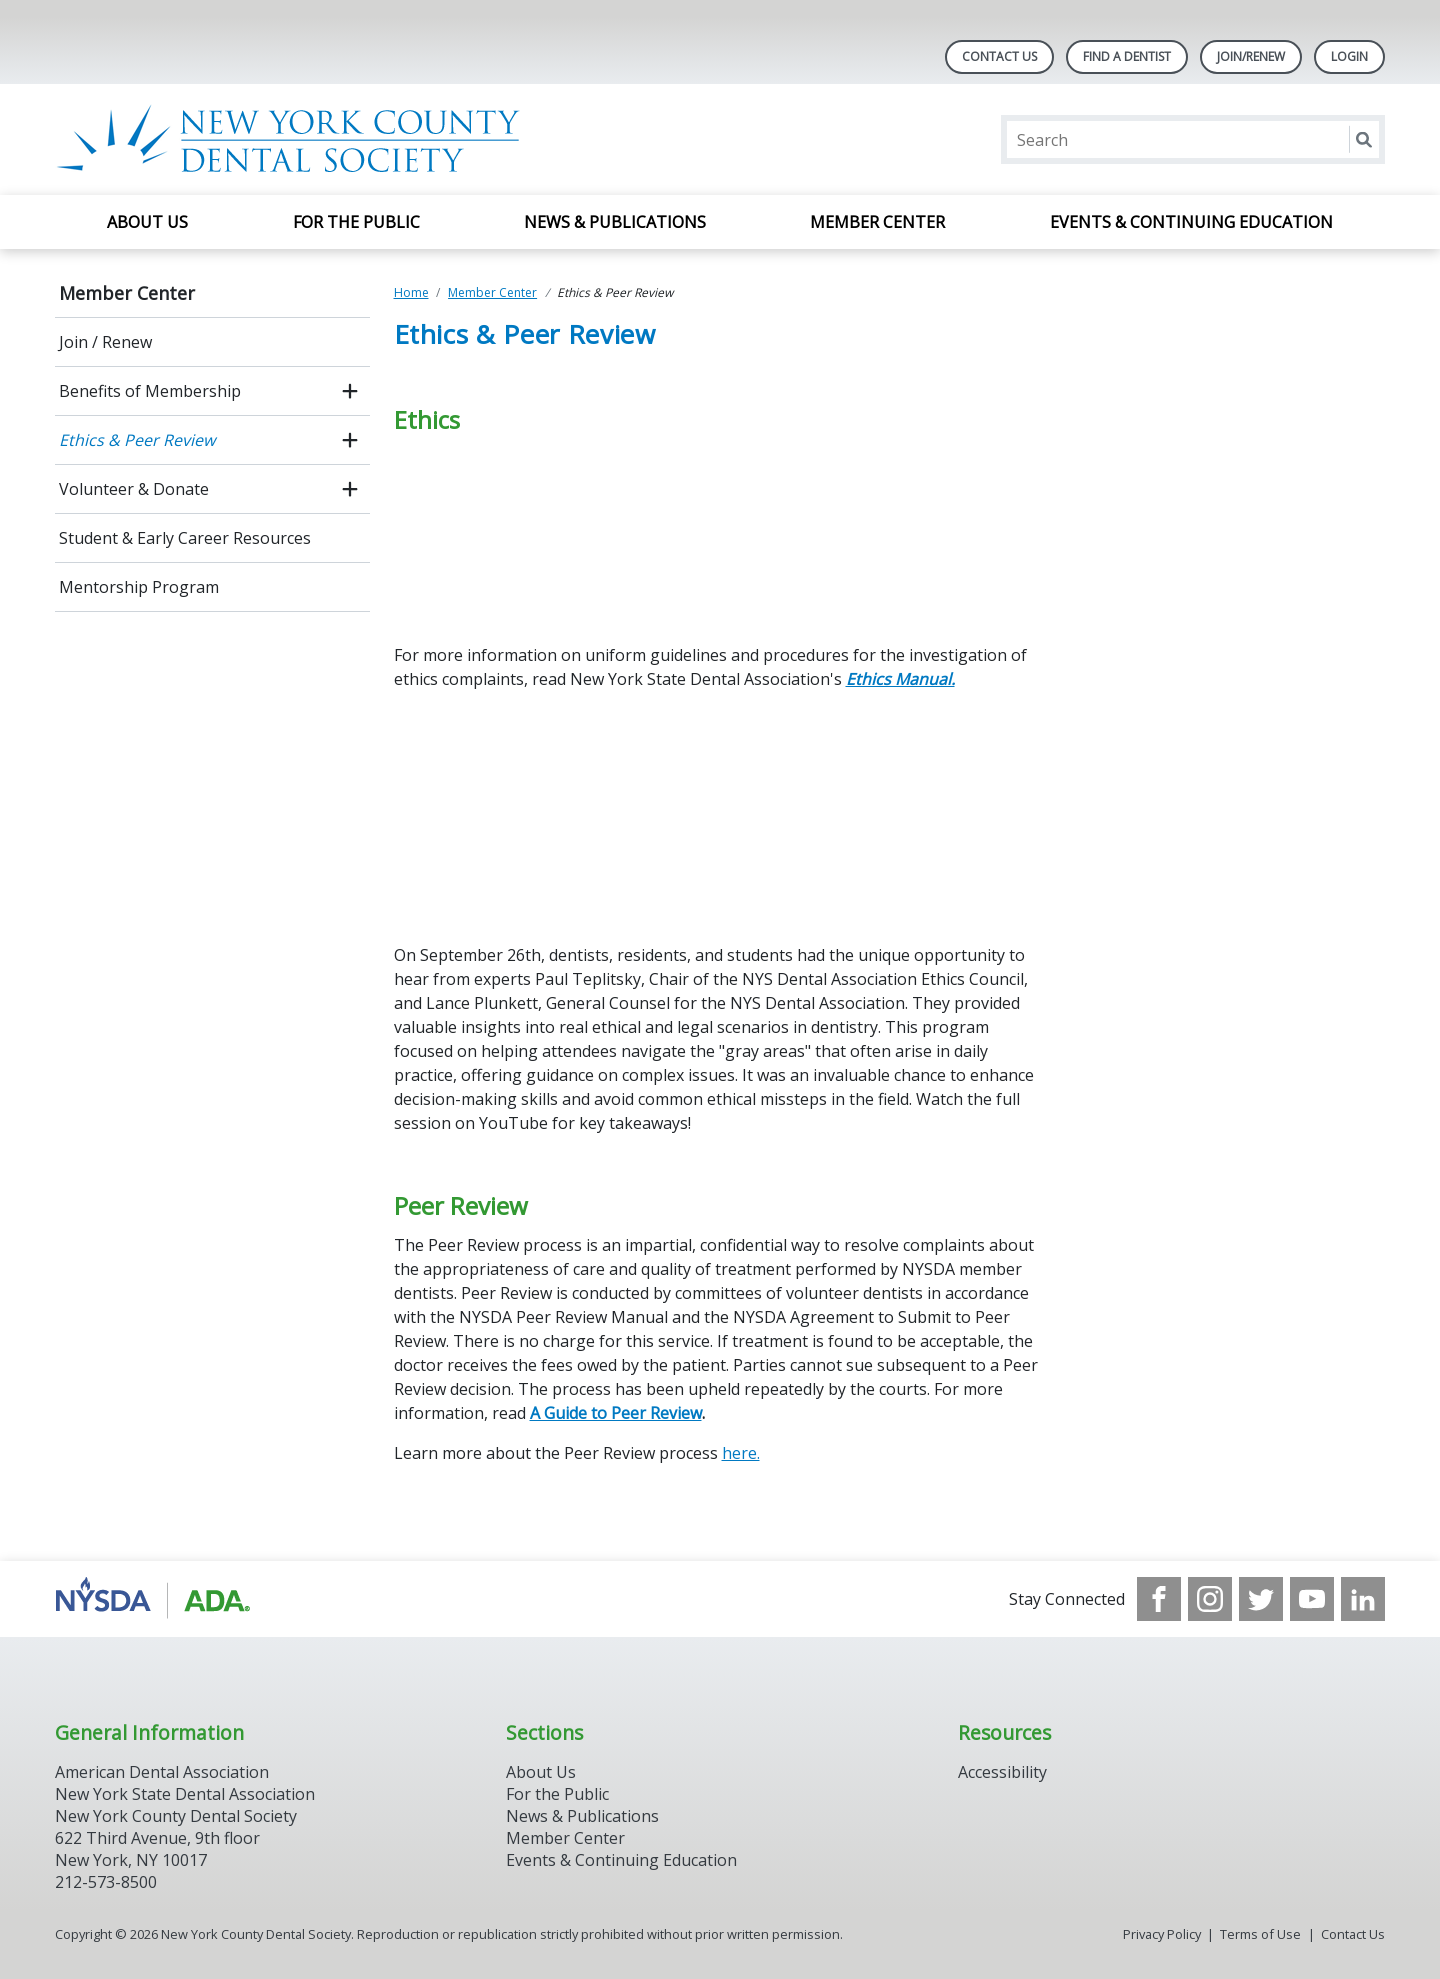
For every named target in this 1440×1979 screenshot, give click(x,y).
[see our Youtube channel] (1312, 1599)
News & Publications (615, 222)
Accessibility (1002, 1772)
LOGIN (1349, 56)
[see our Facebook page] (1159, 1599)
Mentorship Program (139, 587)
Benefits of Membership (150, 391)
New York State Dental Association (185, 1794)
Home (411, 292)
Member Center (877, 222)
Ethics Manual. (900, 679)
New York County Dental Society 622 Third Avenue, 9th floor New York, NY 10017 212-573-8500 (176, 1849)
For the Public (356, 222)
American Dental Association (162, 1772)
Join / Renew (105, 342)
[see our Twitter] (1261, 1599)
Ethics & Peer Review (137, 440)
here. (741, 1453)
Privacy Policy (1162, 1934)
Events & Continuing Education (1191, 222)
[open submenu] (350, 391)
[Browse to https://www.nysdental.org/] (156, 1599)
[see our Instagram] (1210, 1599)
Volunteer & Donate (134, 489)
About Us (147, 222)
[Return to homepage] (313, 139)
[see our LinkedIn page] (1363, 1599)
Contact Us (999, 56)
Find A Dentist (1127, 56)
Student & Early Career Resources (185, 538)
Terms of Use (1260, 1934)
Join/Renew (1251, 56)
